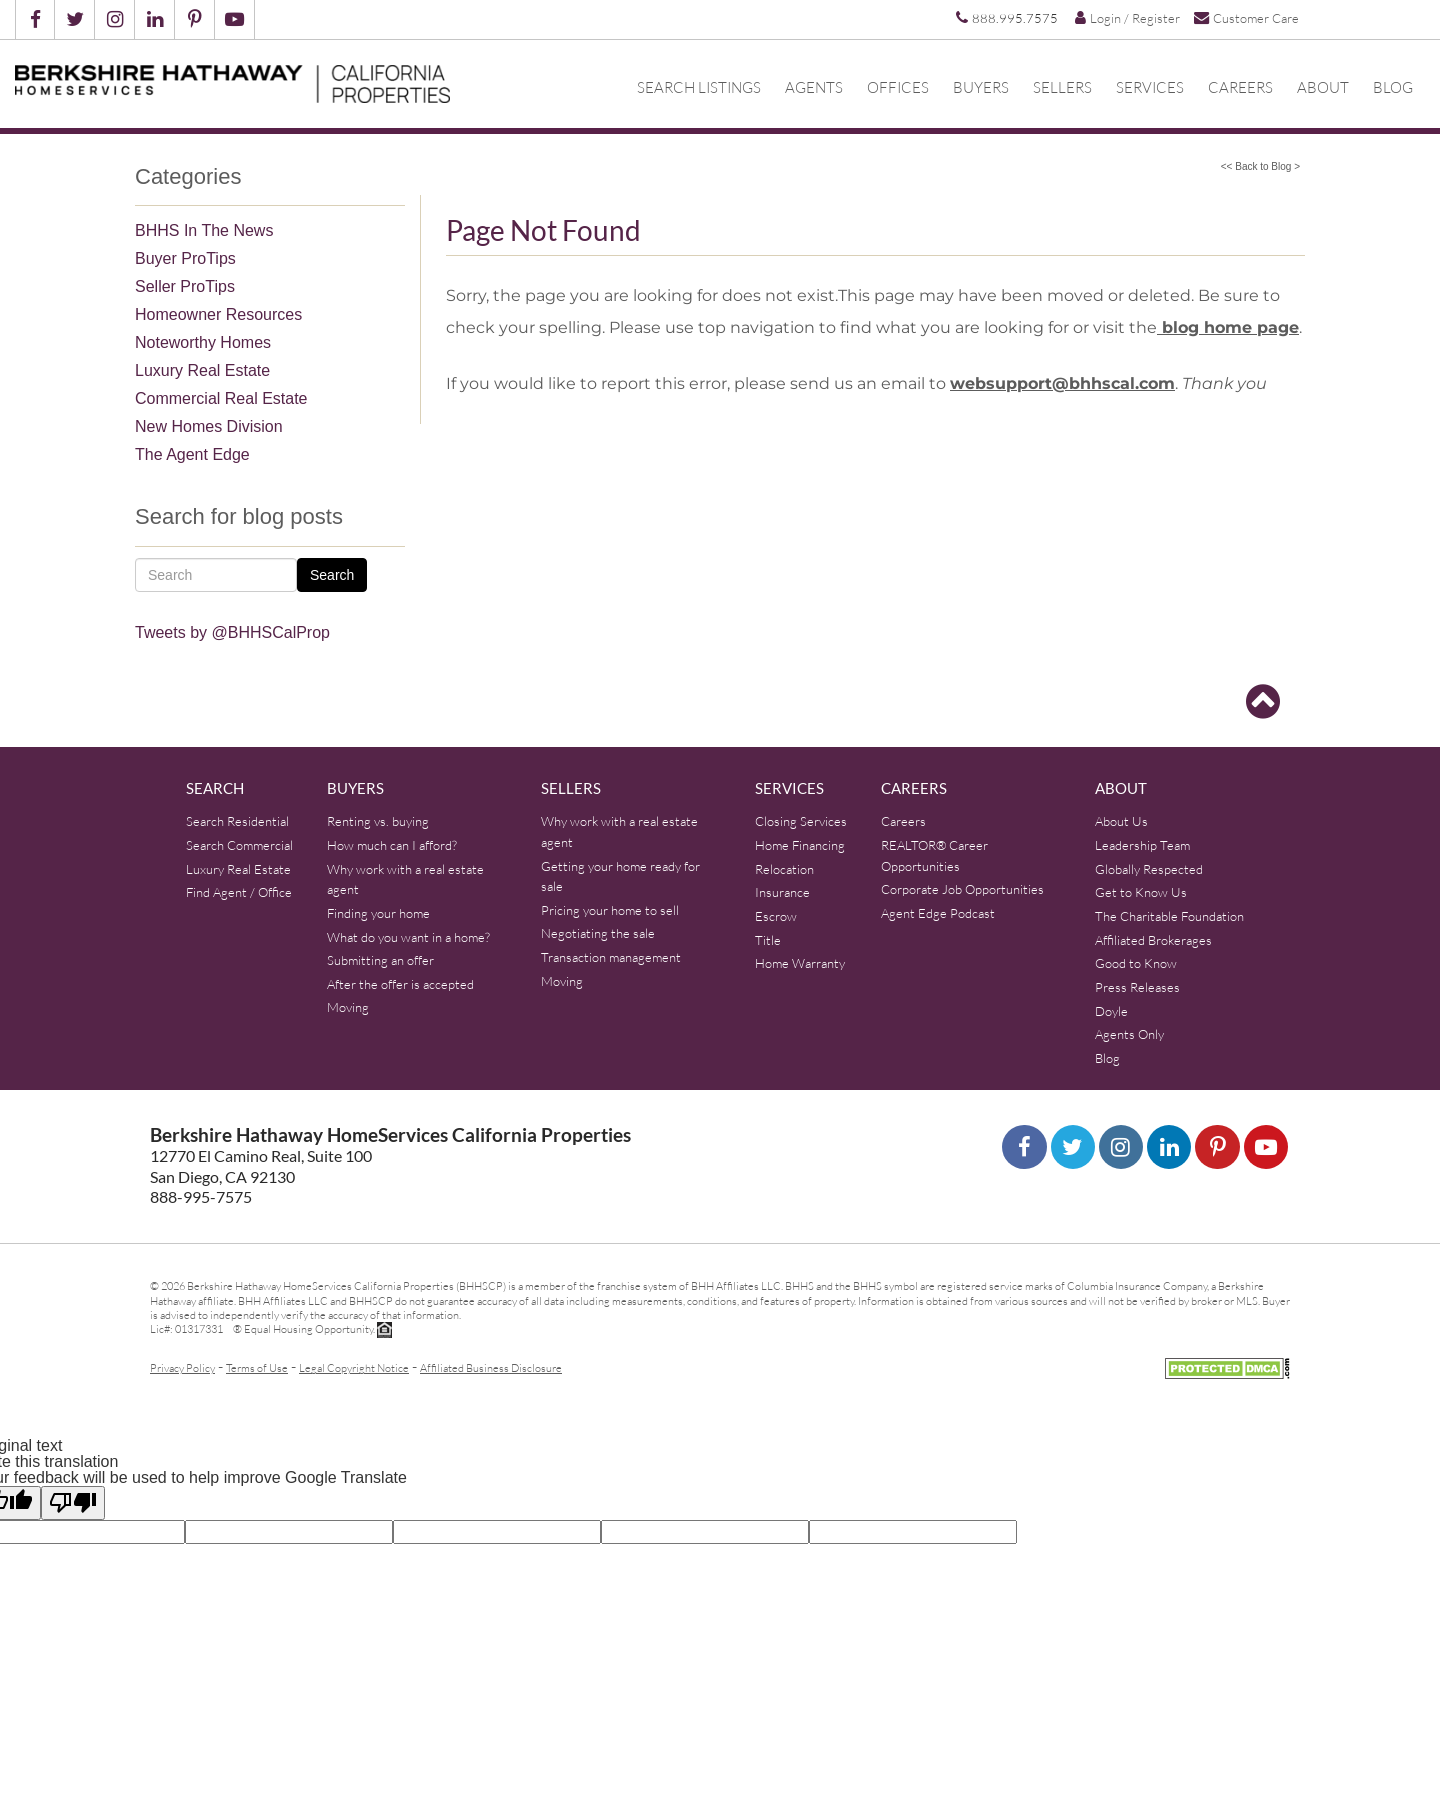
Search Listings (699, 87)
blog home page (1228, 327)
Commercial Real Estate (221, 398)
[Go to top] (1263, 702)
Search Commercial (239, 845)
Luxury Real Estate (202, 370)
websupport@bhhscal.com (1062, 383)
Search (332, 575)
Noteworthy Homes (203, 342)
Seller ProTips (185, 286)
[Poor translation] (73, 1503)
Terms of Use (257, 1367)
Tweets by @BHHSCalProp (232, 632)
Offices (898, 87)
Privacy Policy (182, 1367)
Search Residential (237, 821)
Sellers (1062, 87)
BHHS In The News (204, 230)
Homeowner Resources (218, 314)
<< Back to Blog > (1260, 166)
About (1323, 87)
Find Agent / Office (239, 892)
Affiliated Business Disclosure (491, 1367)
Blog (1393, 87)
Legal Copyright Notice (354, 1367)
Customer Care (1246, 17)
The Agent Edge (192, 454)
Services (1150, 87)
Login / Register (1127, 18)
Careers (1240, 87)
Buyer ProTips (185, 258)
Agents (814, 87)
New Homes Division (209, 426)
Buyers (981, 87)
